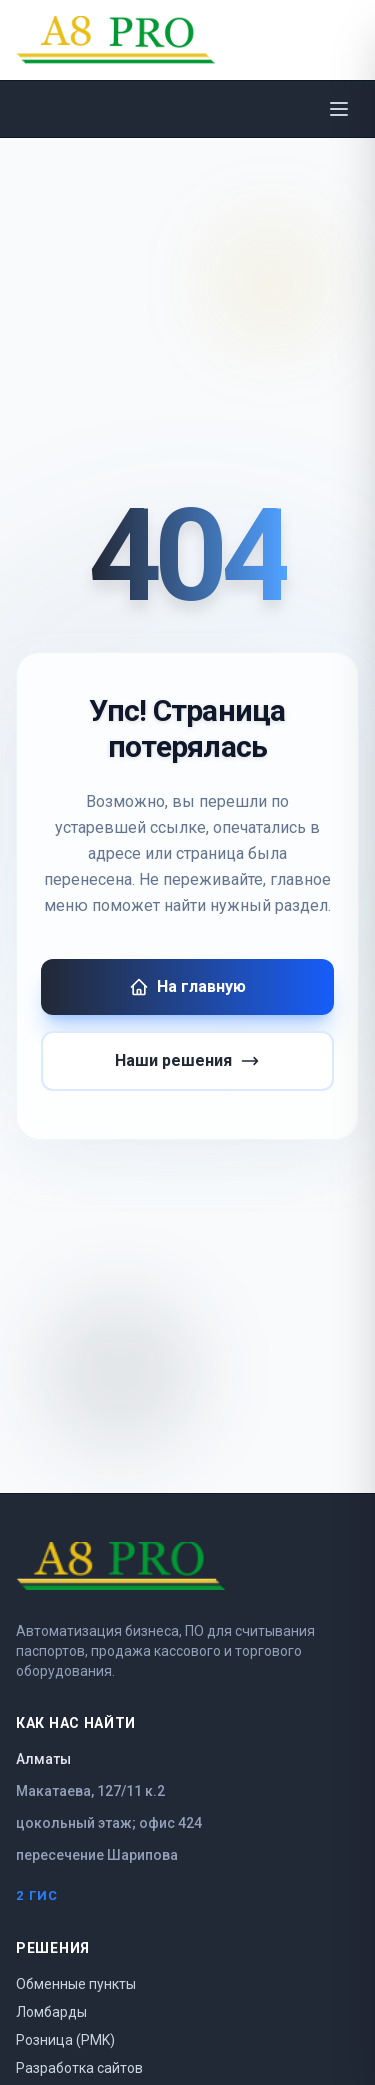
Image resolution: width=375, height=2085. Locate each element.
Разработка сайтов (79, 2068)
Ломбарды (51, 2012)
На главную (187, 987)
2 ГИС (37, 1895)
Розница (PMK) (65, 2040)
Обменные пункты (76, 1984)
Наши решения (187, 1061)
